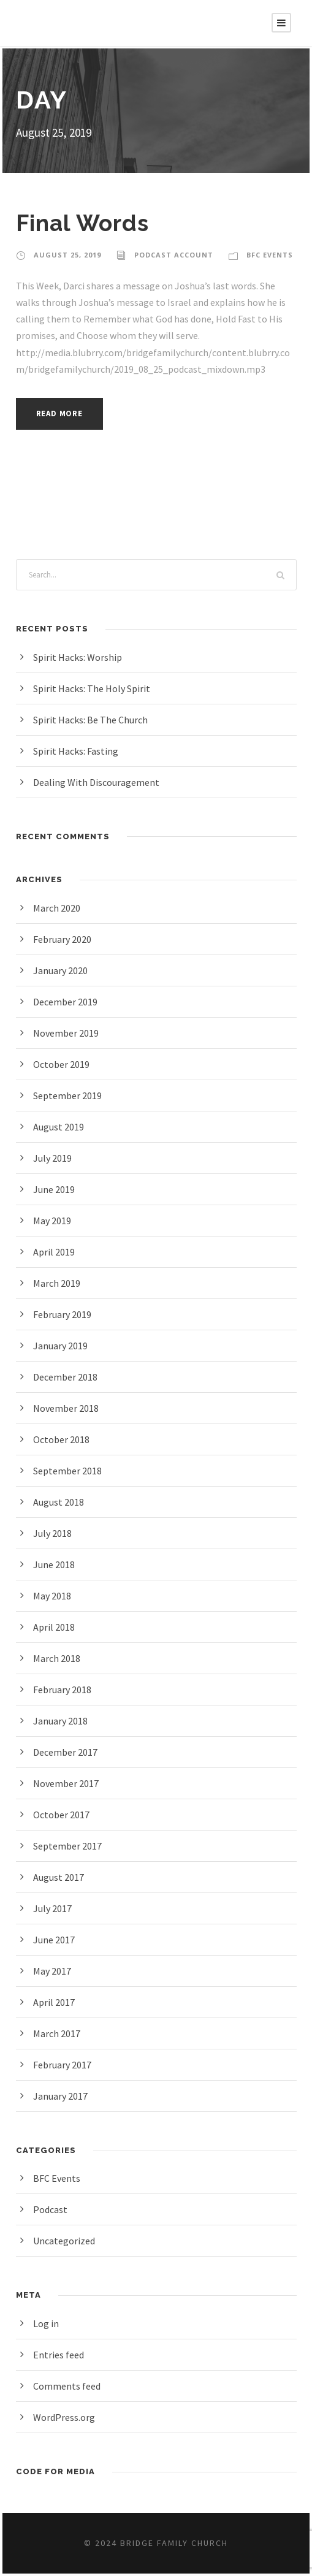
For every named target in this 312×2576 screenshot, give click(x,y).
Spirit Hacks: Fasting (78, 750)
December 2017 (68, 1752)
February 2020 (65, 939)
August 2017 (60, 1877)
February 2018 (65, 1689)
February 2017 (65, 2064)
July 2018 (54, 1533)
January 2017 (63, 2095)
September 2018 (69, 1470)
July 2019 (54, 1158)
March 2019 (59, 1283)
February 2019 (65, 1314)
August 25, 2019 (66, 255)
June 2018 (56, 1564)
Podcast (51, 2209)
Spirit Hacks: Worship (80, 657)
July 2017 (54, 1908)
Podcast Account (171, 255)
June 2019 (56, 1189)
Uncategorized (64, 2240)
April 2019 (55, 1251)
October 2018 (63, 1439)
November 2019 (68, 1032)
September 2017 (69, 1845)
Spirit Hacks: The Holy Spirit (94, 688)
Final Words (84, 222)
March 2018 (59, 1658)
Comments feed (67, 2385)
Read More (62, 413)
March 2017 (59, 2033)
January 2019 (63, 1345)
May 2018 (54, 1595)
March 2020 (59, 907)
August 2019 (60, 1126)
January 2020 (63, 970)
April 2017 (55, 2002)
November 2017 (68, 1783)
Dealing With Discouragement (98, 782)
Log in (46, 2323)
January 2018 (63, 1720)
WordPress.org (65, 2417)
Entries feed (59, 2354)
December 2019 (68, 1001)
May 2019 (54, 1220)
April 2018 (55, 1626)
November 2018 (68, 1408)
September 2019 (69, 1095)
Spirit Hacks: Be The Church (95, 719)
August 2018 (60, 1501)
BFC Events (267, 255)
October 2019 (63, 1064)
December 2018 (68, 1376)
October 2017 (63, 1814)
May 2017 (54, 1970)
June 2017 (56, 1939)
